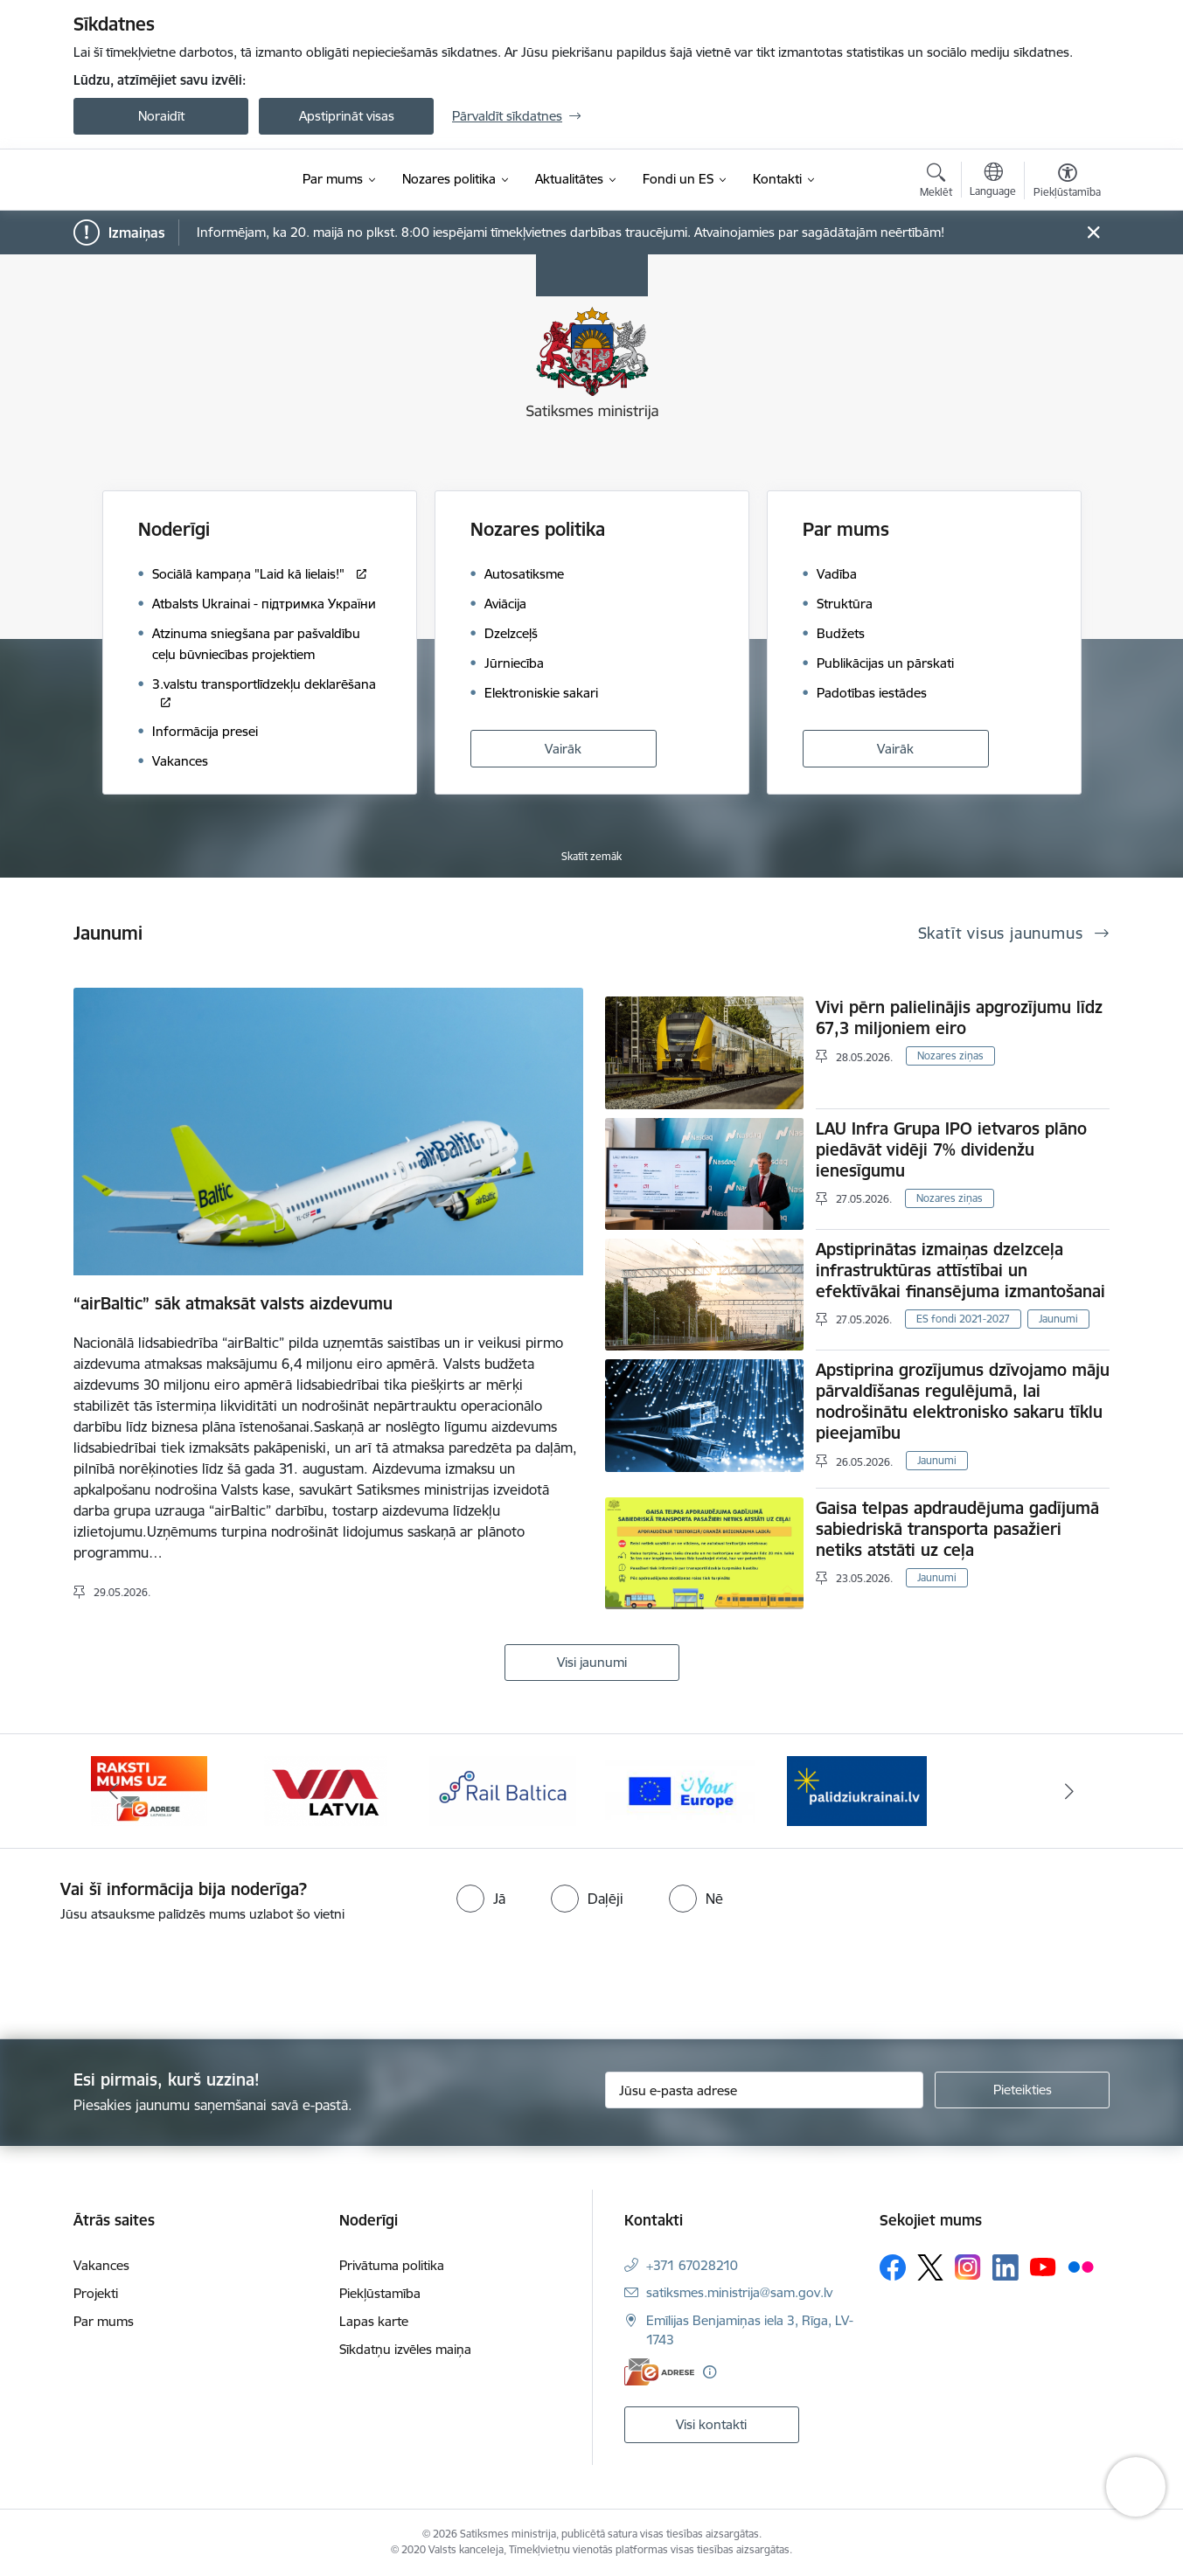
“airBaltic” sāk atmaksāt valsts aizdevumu (233, 1303)
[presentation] (146, 1974)
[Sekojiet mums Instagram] (968, 2267)
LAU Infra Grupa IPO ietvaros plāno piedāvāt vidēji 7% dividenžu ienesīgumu (951, 1149)
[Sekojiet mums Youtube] (1043, 2266)
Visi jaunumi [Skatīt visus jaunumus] (592, 1662)
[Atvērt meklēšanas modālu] (936, 183)
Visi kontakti (711, 2424)
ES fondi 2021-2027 (963, 1318)
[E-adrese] (659, 2371)
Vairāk (563, 748)
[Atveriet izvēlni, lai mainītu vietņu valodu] (993, 182)
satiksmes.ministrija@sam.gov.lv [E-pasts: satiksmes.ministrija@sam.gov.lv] (739, 2292)
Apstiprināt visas (346, 116)
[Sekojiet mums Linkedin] (1005, 2267)
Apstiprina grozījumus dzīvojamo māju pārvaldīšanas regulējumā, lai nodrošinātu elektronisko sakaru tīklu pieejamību (963, 1401)
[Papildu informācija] (709, 2371)
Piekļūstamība (380, 2293)
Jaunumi (1058, 1318)
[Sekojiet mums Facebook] (893, 2267)
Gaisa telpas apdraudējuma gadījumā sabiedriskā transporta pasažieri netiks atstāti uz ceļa (957, 1528)
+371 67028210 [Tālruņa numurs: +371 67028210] (692, 2265)
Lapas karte (373, 2321)
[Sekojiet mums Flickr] (1081, 2266)
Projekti (95, 2293)
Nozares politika (537, 529)
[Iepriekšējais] (113, 1791)
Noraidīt (161, 116)
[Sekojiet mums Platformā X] (930, 2267)
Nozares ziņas (950, 1055)
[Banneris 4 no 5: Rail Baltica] (502, 1789)
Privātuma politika (391, 2265)
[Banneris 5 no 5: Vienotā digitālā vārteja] (680, 1789)
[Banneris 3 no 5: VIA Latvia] (325, 1789)
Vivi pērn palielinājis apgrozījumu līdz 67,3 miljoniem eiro (959, 1017)
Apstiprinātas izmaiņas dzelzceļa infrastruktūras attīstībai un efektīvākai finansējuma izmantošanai (960, 1270)
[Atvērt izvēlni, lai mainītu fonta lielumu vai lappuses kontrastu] (1067, 183)
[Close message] (1093, 233)
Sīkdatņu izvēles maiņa (405, 2349)
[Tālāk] (1070, 1791)
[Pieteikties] (1022, 2090)
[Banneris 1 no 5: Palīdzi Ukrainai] (857, 1789)
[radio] (480, 1899)
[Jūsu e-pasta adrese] (764, 2090)
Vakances (101, 2265)
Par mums (846, 529)
